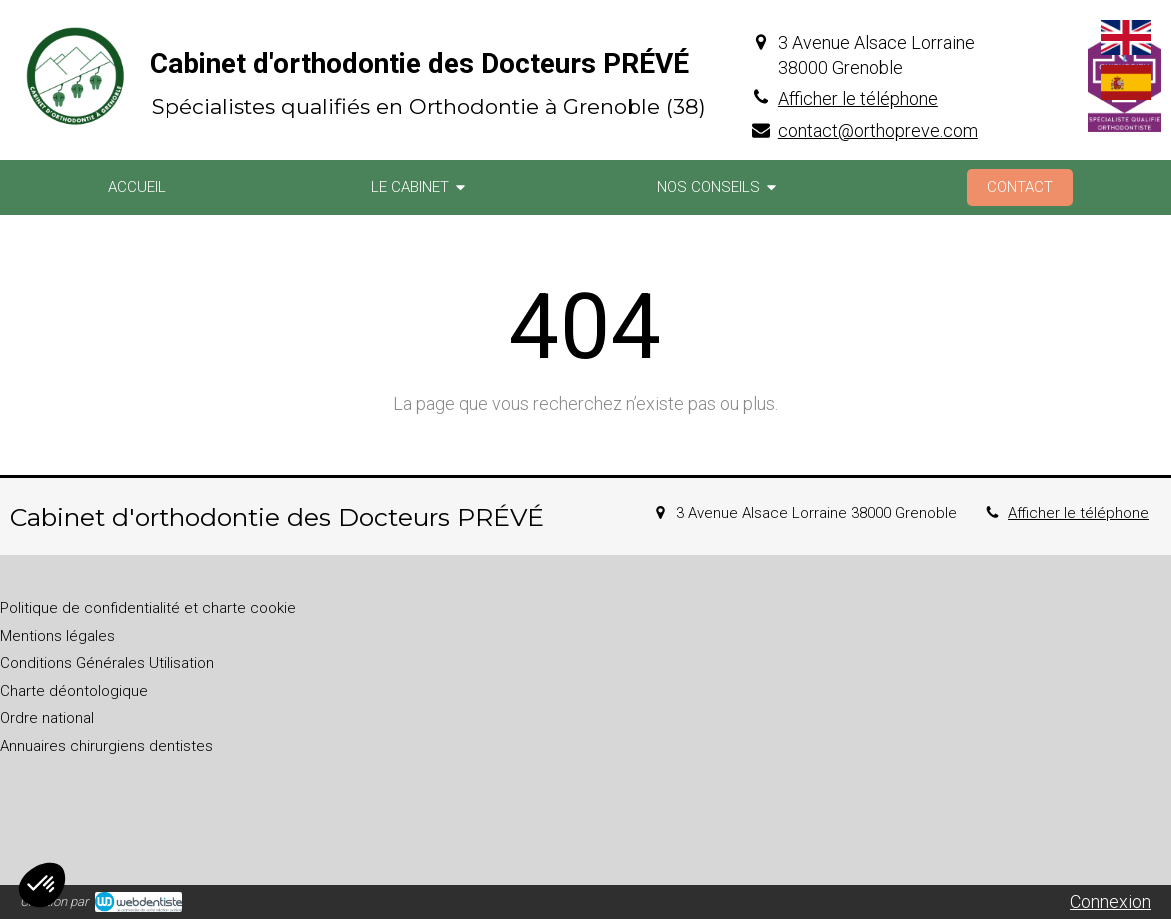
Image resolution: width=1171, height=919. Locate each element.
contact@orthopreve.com (878, 130)
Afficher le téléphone (858, 98)
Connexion (1110, 901)
